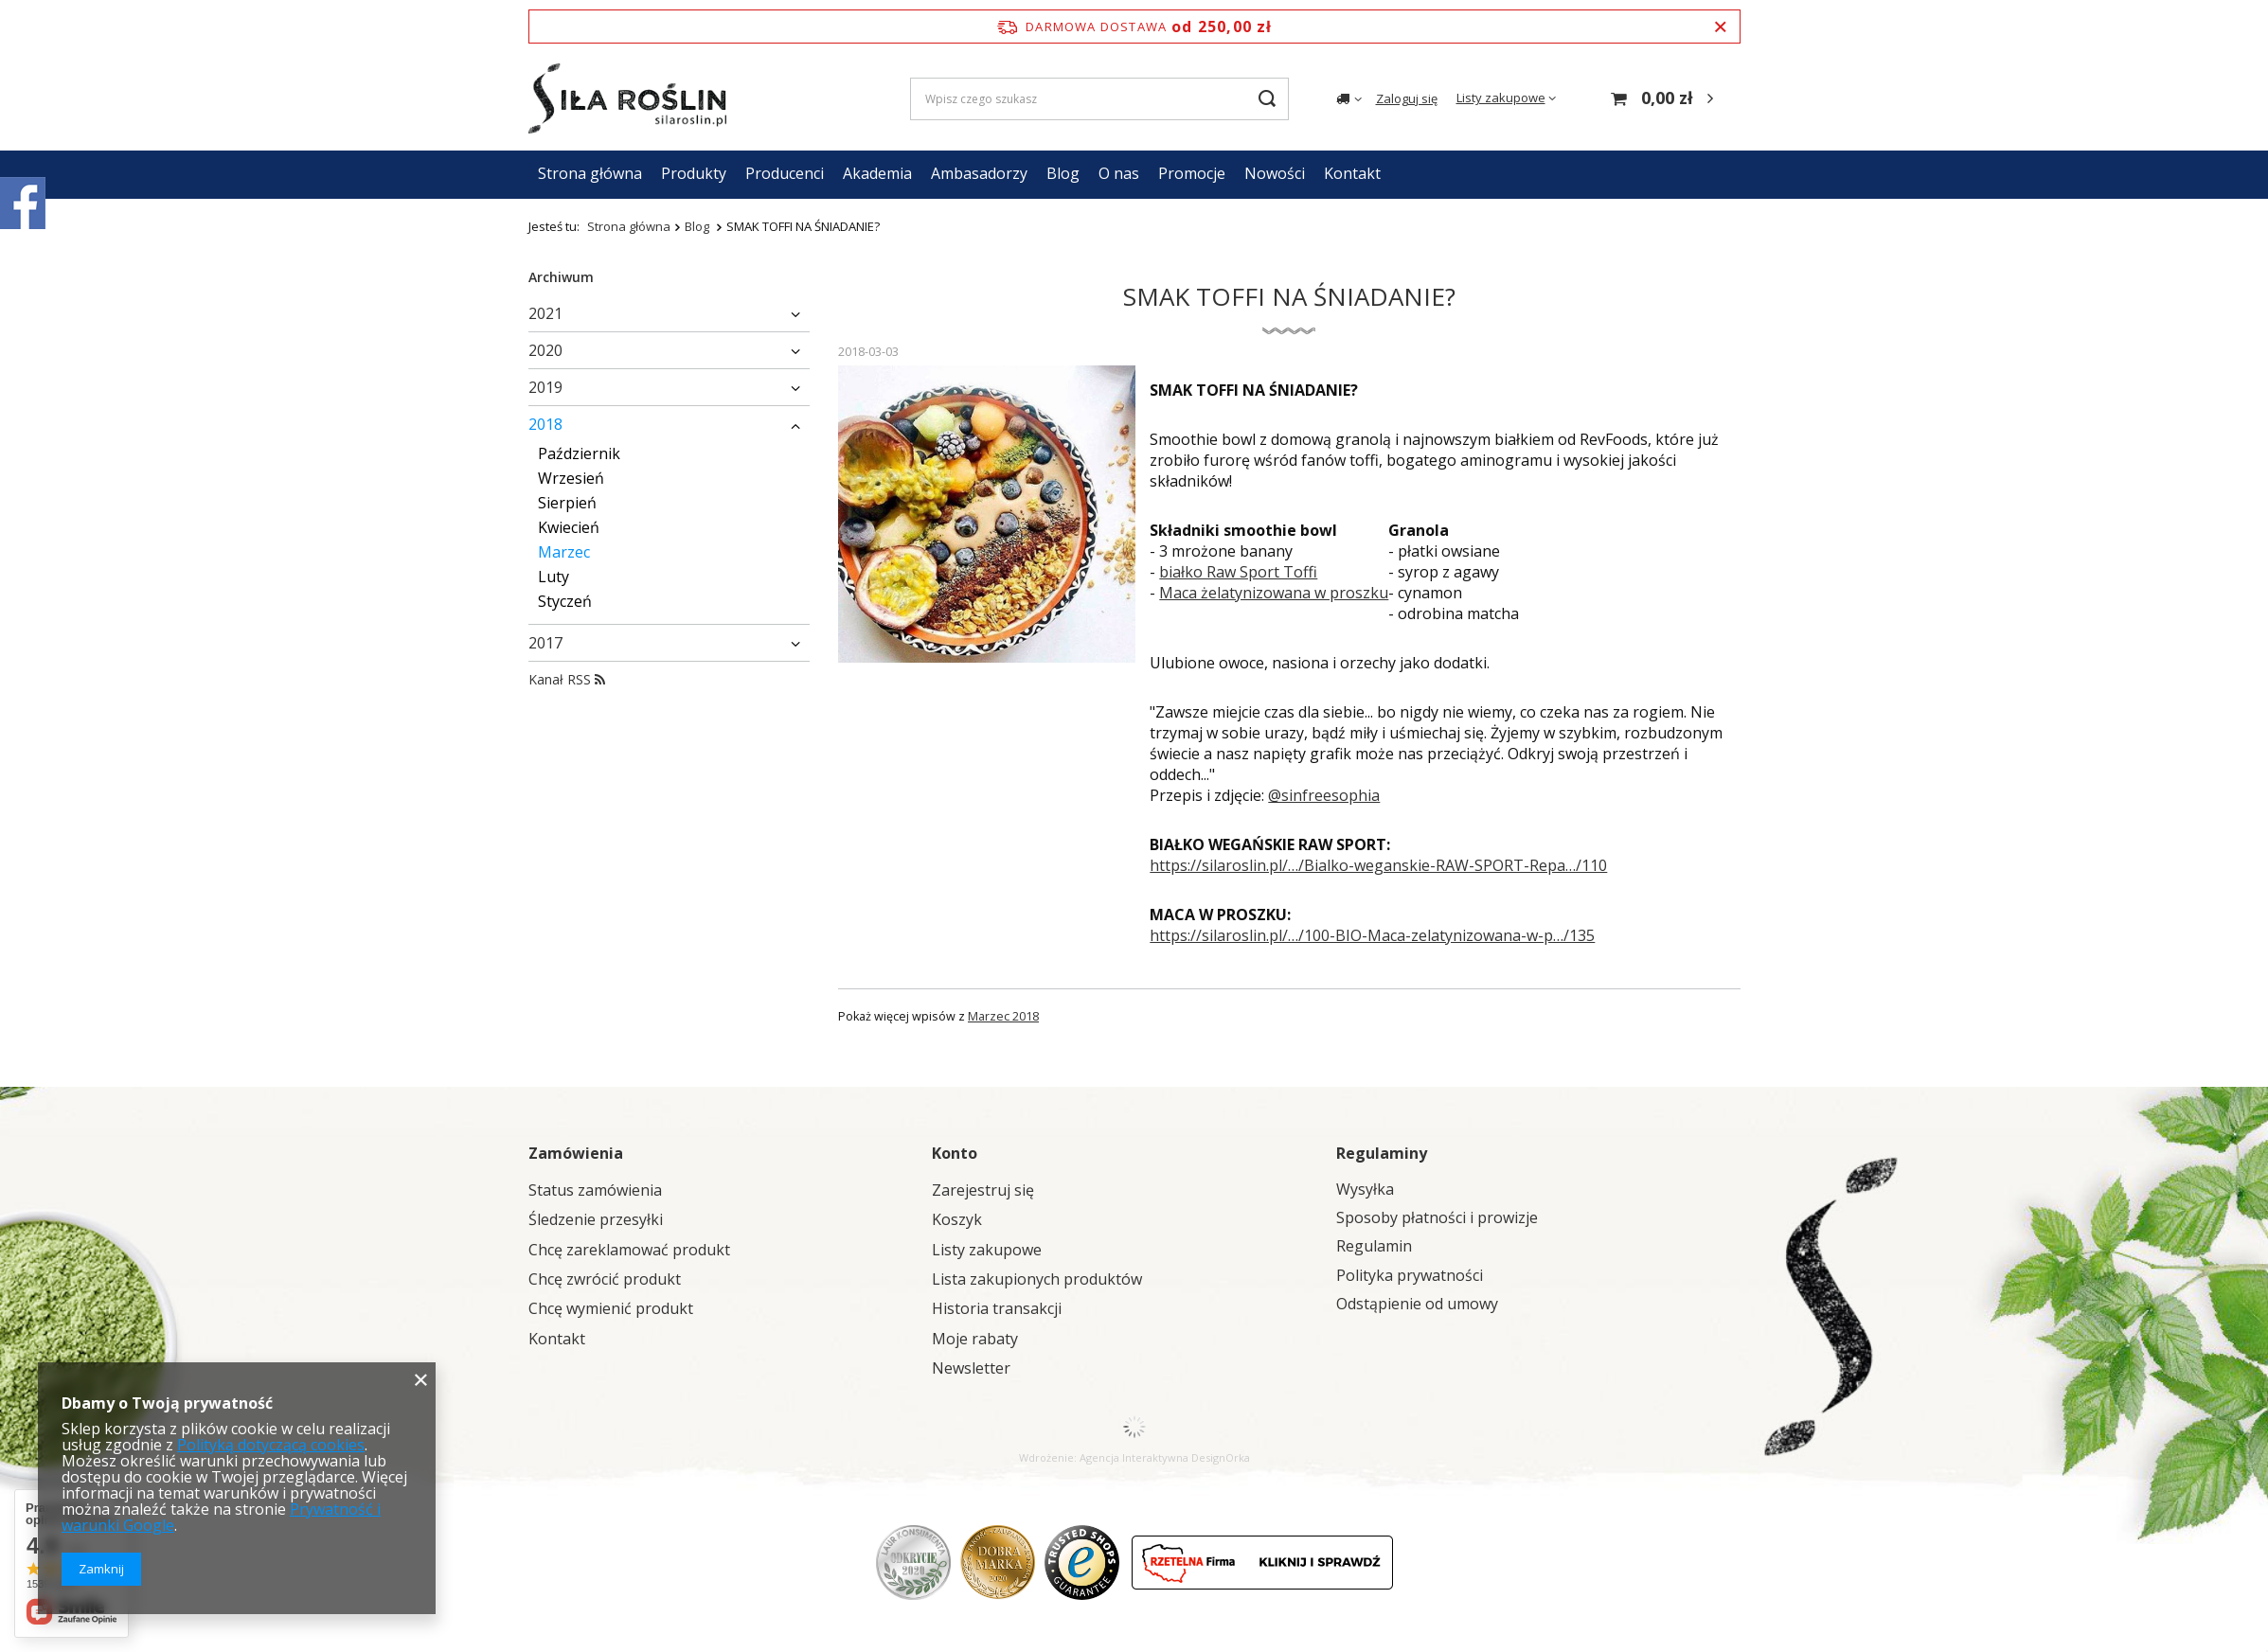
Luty (553, 576)
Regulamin (1374, 1246)
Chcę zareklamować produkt (629, 1250)
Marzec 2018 (1003, 1016)
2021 (545, 313)
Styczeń (565, 601)
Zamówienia (575, 1153)
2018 (545, 424)
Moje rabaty (975, 1339)
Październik (579, 453)
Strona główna (590, 173)
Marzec (564, 551)
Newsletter (971, 1368)
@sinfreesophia (1324, 795)
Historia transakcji (997, 1309)
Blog (1063, 173)
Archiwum (561, 277)
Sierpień (567, 502)
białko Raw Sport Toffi (1238, 571)
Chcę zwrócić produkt (604, 1279)
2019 (545, 387)
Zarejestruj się (983, 1190)
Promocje (1191, 173)
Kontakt (1352, 173)
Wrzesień (571, 478)
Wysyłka (1365, 1190)
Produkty (693, 173)
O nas (1118, 173)
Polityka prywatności (1409, 1276)
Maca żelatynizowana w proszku (1273, 592)
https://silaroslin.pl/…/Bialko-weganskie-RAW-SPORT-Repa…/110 (1378, 865)
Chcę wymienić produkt (610, 1309)
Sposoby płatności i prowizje (1437, 1218)
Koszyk (957, 1220)
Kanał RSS (566, 679)
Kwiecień (568, 527)
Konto (954, 1153)
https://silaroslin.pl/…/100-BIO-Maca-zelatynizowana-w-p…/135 (1372, 935)
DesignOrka (1220, 1457)
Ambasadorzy (979, 173)
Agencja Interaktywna (1134, 1457)
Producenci (784, 173)
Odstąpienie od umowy (1417, 1304)
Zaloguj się (1407, 98)
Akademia (877, 173)
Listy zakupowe (1500, 97)
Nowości (1274, 173)
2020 (545, 350)
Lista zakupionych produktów (1037, 1279)
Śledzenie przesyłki (595, 1220)
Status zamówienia (595, 1190)
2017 (545, 642)
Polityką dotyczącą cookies (271, 1444)
